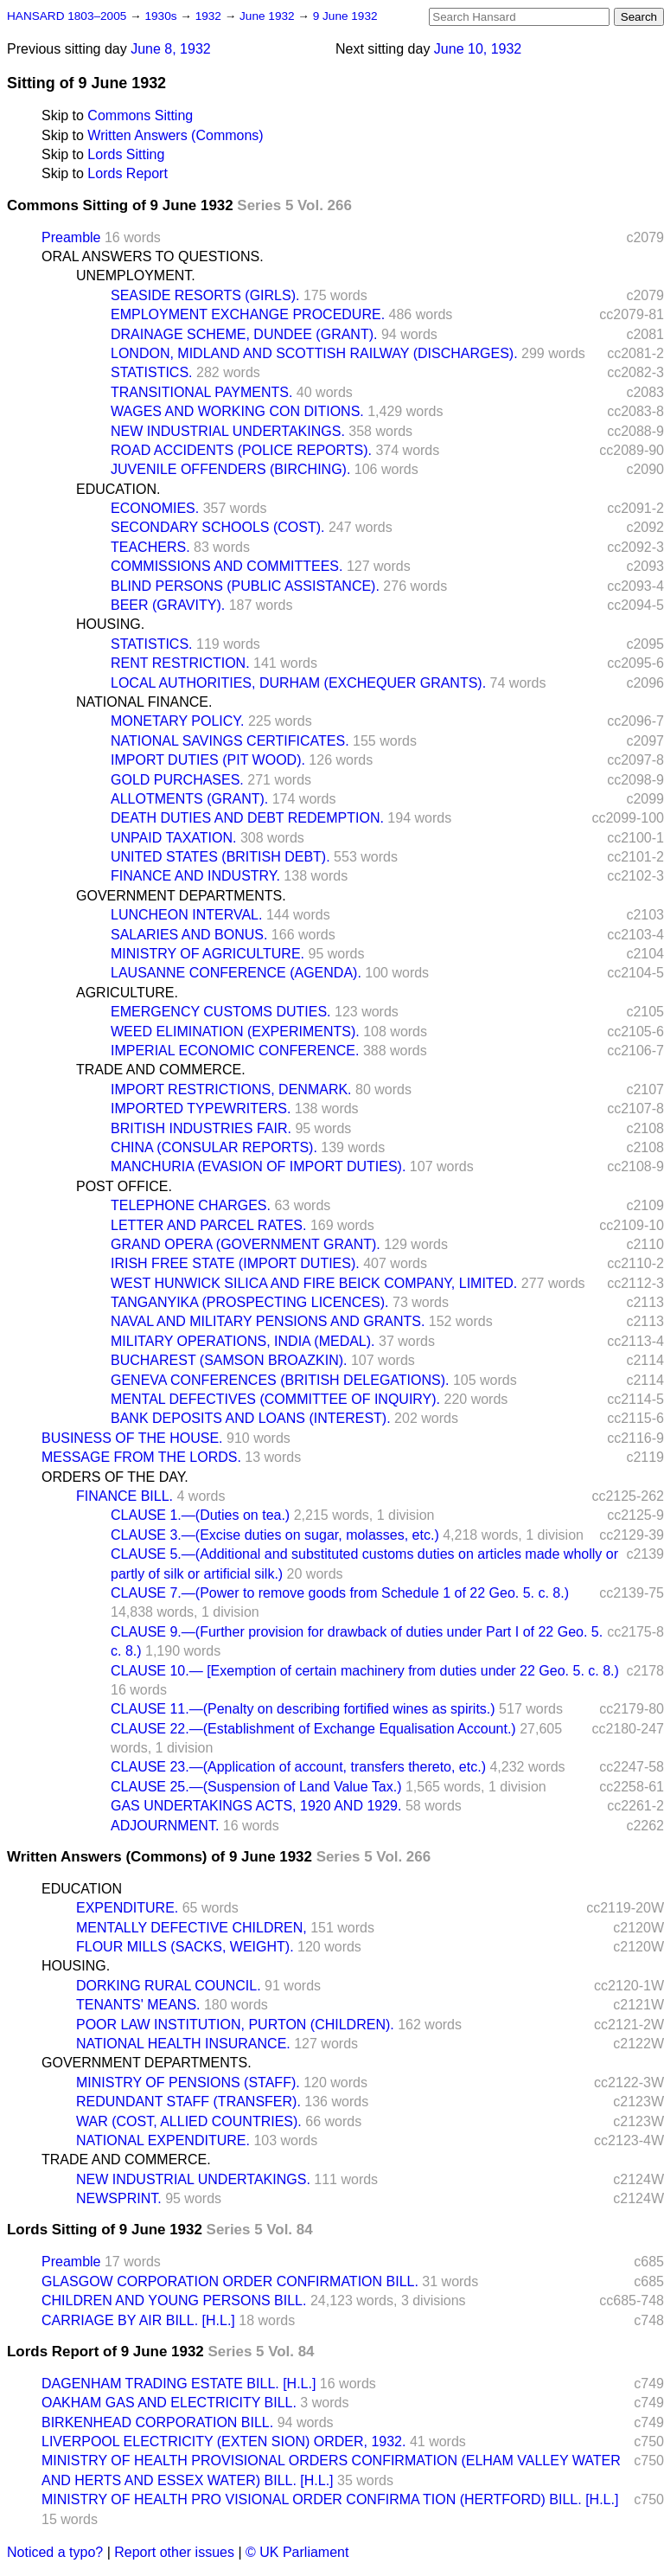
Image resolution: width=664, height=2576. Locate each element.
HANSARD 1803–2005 (66, 16)
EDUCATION (82, 1888)
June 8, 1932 (171, 49)
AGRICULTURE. (127, 992)
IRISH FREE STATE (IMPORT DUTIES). (235, 1263)
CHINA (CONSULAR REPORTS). (214, 1147)
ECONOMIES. (155, 508)
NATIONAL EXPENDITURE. (163, 2140)
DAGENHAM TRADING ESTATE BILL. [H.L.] (179, 2383)
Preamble (71, 237)
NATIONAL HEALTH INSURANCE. (183, 2043)
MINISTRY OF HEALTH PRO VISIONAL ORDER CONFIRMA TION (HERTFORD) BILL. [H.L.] (330, 2499)
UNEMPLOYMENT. (135, 275)
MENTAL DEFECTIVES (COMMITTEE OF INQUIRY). (275, 1399)
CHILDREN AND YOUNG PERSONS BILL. (174, 2300)
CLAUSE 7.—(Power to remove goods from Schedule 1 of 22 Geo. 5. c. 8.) (340, 1593)
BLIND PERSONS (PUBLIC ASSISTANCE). (245, 586)
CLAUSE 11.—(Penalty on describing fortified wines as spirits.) (303, 1708)
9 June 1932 (345, 16)
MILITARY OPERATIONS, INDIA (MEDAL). (243, 1341)
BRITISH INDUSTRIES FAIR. (201, 1128)
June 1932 (268, 16)
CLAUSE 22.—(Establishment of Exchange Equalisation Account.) (313, 1728)
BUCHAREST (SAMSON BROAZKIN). (229, 1360)
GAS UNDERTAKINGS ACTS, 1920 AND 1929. (256, 1805)
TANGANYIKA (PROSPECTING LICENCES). (250, 1302)
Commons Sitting (140, 115)
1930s (162, 16)
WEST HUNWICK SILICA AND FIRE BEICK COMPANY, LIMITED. (314, 1283)
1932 (210, 16)
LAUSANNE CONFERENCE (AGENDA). (236, 972)
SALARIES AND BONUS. (189, 934)
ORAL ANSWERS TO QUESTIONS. (153, 256)
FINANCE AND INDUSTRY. (195, 875)
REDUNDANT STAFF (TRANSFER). (188, 2101)
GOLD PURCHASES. (177, 779)
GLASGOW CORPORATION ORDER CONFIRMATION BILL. (230, 2281)
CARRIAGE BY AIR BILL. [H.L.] (138, 2320)
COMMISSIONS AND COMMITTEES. (226, 566)
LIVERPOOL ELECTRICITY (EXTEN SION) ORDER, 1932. (223, 2441)
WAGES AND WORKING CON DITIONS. (237, 411)
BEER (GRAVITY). (168, 605)
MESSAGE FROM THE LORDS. (141, 1457)
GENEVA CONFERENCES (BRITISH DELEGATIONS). (280, 1380)
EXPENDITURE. (127, 1907)
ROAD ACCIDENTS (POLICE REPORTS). (241, 450)
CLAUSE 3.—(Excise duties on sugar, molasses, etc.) (275, 1535)
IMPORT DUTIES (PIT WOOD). (208, 760)
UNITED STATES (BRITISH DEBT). (220, 856)
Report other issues (174, 2552)
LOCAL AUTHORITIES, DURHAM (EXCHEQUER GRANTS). (298, 683)
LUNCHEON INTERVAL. (186, 914)
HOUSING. (110, 624)
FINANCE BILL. (124, 1496)
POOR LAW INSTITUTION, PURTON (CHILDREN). (235, 2024)
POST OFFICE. (124, 1186)
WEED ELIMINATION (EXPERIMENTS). (235, 1031)
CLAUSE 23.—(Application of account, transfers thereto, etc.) (298, 1766)
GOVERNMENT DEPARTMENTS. (181, 895)
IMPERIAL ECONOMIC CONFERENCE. (235, 1050)
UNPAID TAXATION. (174, 837)
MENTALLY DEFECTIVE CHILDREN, (191, 1927)
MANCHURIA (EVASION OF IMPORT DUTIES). (258, 1166)
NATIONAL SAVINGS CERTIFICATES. (230, 741)
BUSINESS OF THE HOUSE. (132, 1438)
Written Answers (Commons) (175, 135)
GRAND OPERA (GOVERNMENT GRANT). (245, 1244)
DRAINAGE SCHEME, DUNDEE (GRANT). (244, 334)
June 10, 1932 (477, 49)
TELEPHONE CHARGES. (191, 1205)
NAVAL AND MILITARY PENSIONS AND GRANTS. (268, 1321)
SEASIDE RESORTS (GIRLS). (205, 295)
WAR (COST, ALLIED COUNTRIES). (189, 2121)
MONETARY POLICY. (177, 721)
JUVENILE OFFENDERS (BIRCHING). (230, 469)
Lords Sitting (125, 154)
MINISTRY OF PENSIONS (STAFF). (188, 2082)
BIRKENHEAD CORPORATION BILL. (157, 2422)
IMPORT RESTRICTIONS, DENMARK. (231, 1089)
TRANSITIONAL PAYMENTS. (201, 392)
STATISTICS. (152, 372)
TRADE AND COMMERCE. (161, 1069)
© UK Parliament (297, 2552)
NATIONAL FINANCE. (144, 702)
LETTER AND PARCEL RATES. (208, 1225)
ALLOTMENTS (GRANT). (189, 798)
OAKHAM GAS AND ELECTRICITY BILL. (169, 2402)
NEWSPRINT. (119, 2198)
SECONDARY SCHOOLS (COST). (217, 527)
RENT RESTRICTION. (180, 663)
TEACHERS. (150, 547)
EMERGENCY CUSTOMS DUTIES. (221, 1011)
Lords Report (127, 173)
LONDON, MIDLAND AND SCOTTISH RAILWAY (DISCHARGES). (314, 353)
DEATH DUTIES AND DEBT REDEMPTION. (247, 818)
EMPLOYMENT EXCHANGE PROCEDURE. (248, 314)
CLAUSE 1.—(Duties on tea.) (200, 1515)
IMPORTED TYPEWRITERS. (200, 1108)
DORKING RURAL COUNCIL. (168, 1985)
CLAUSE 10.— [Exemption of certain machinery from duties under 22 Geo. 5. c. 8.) (365, 1670)
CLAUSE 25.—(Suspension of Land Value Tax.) (256, 1786)
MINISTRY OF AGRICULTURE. (207, 953)
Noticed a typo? (55, 2552)
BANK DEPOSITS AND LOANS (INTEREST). (251, 1418)
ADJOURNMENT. (165, 1825)
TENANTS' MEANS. (138, 2004)
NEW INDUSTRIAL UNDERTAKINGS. (228, 431)
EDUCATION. (118, 489)
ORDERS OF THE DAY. (115, 1477)
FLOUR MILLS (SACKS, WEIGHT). (185, 1946)
